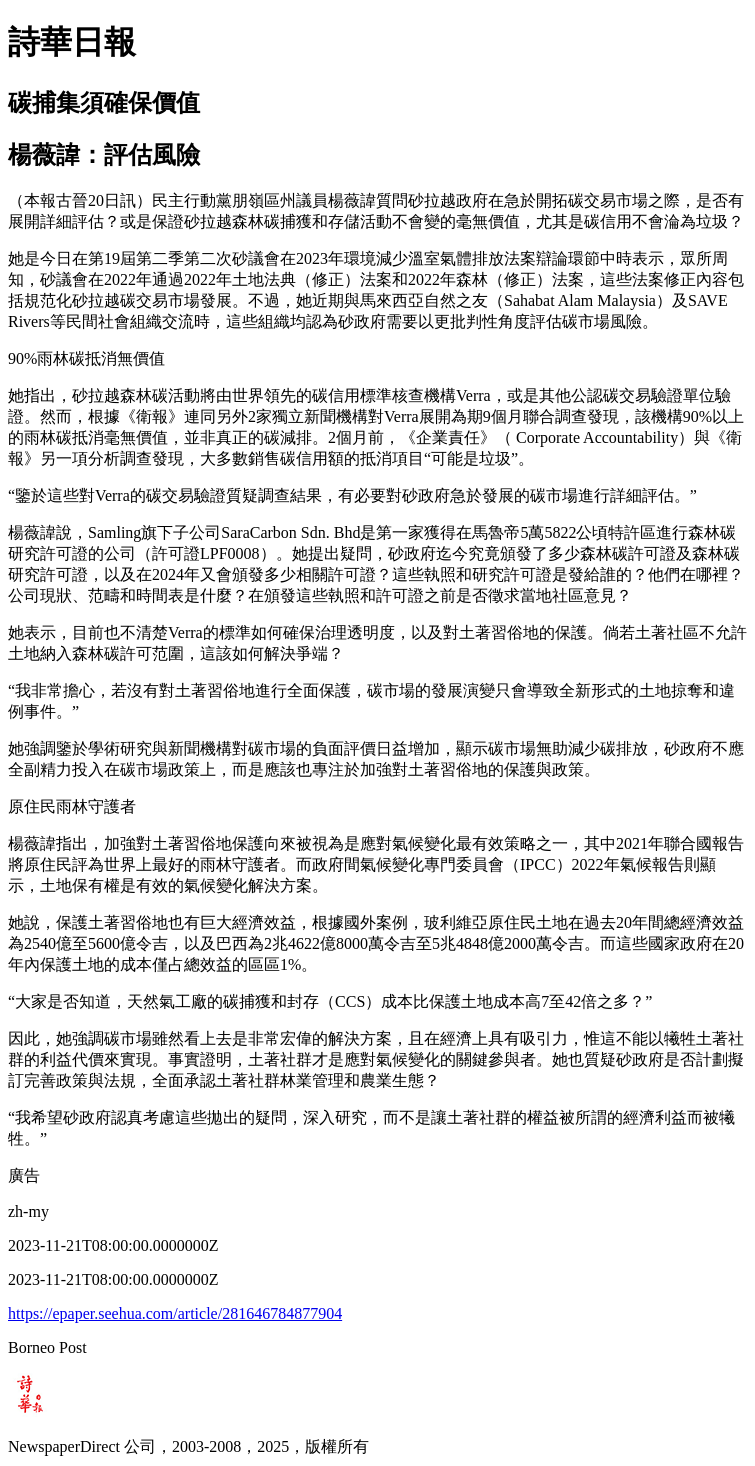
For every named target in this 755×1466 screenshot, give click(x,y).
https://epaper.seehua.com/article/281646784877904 (175, 1313)
